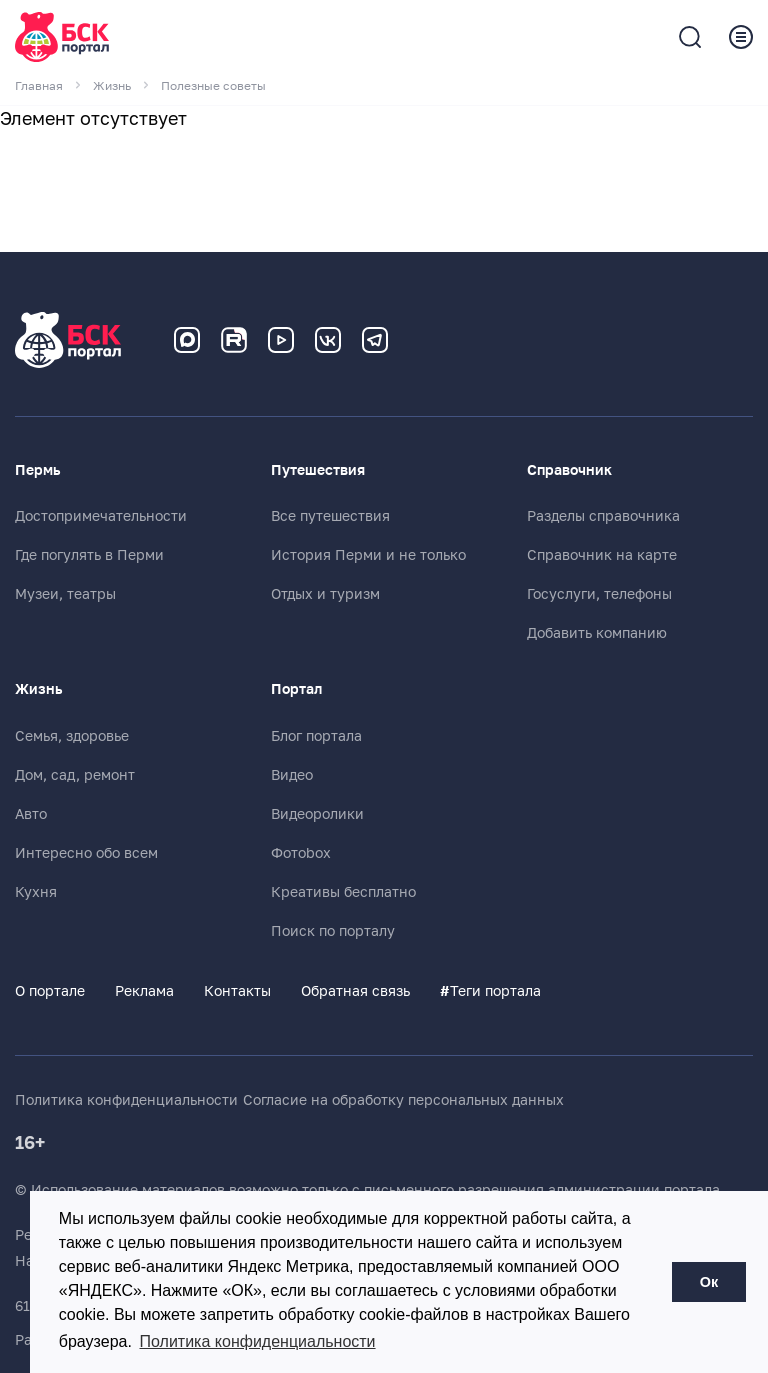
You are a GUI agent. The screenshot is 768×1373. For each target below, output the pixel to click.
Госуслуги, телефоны (599, 594)
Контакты (237, 991)
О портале (50, 991)
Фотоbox (301, 853)
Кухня (36, 892)
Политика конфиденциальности (126, 1100)
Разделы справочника (603, 516)
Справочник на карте (602, 555)
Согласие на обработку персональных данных (403, 1100)
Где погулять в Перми (89, 555)
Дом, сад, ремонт (75, 775)
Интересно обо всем (86, 853)
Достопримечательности (101, 516)
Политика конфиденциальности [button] (258, 1341)
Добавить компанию (597, 633)
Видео (292, 775)
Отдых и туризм (325, 594)
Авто (31, 814)
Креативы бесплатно (343, 892)
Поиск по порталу (333, 931)
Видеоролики (317, 814)
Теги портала (490, 991)
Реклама (144, 991)
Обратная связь (355, 991)
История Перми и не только (368, 555)
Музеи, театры (65, 594)
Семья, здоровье (72, 736)
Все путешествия (330, 516)
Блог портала (316, 736)
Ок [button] (709, 1282)
